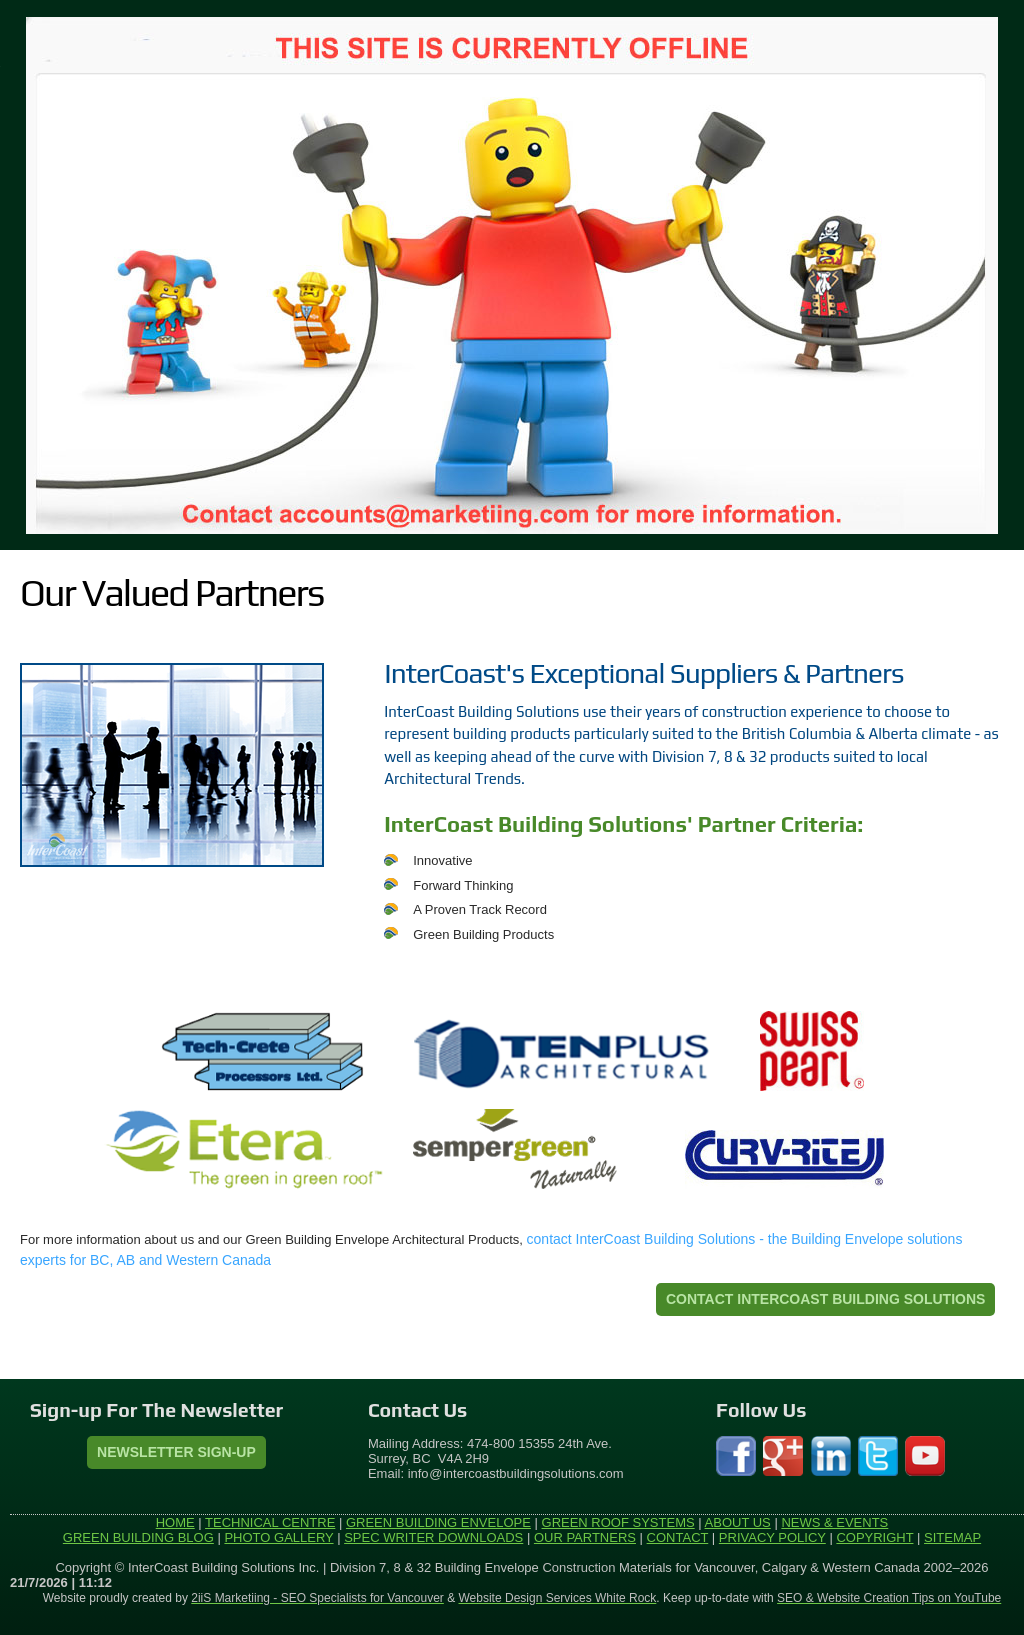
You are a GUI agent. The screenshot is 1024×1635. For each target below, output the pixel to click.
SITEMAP (952, 1537)
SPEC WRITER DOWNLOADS (433, 1537)
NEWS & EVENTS (834, 1522)
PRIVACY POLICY (772, 1537)
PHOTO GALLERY (278, 1537)
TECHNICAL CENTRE (270, 1522)
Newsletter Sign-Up (176, 1452)
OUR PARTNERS (585, 1537)
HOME (175, 1522)
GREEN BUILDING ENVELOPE (438, 1522)
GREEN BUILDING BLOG (138, 1537)
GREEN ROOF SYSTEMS (618, 1522)
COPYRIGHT (874, 1537)
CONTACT (678, 1537)
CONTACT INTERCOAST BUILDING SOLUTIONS (825, 1299)
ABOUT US (738, 1522)
